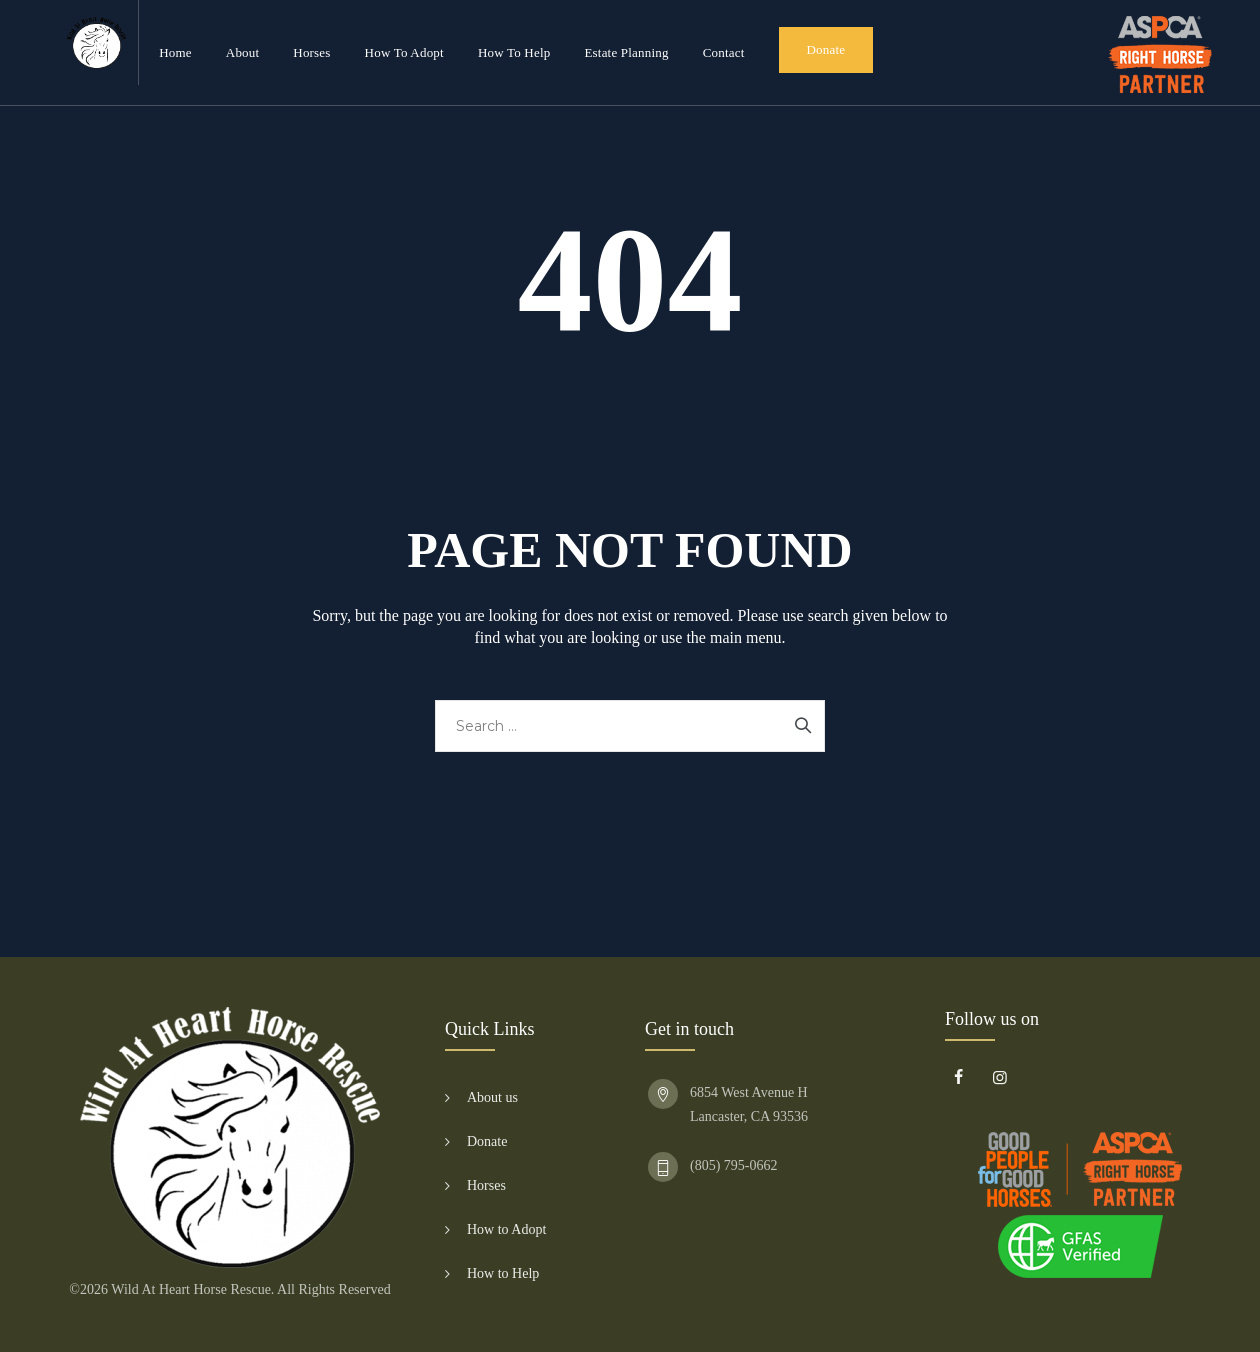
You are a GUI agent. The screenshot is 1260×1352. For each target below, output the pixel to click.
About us (492, 1097)
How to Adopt (404, 52)
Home (175, 52)
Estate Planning (626, 52)
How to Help (514, 52)
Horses (311, 52)
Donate (826, 49)
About (243, 52)
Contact (724, 52)
